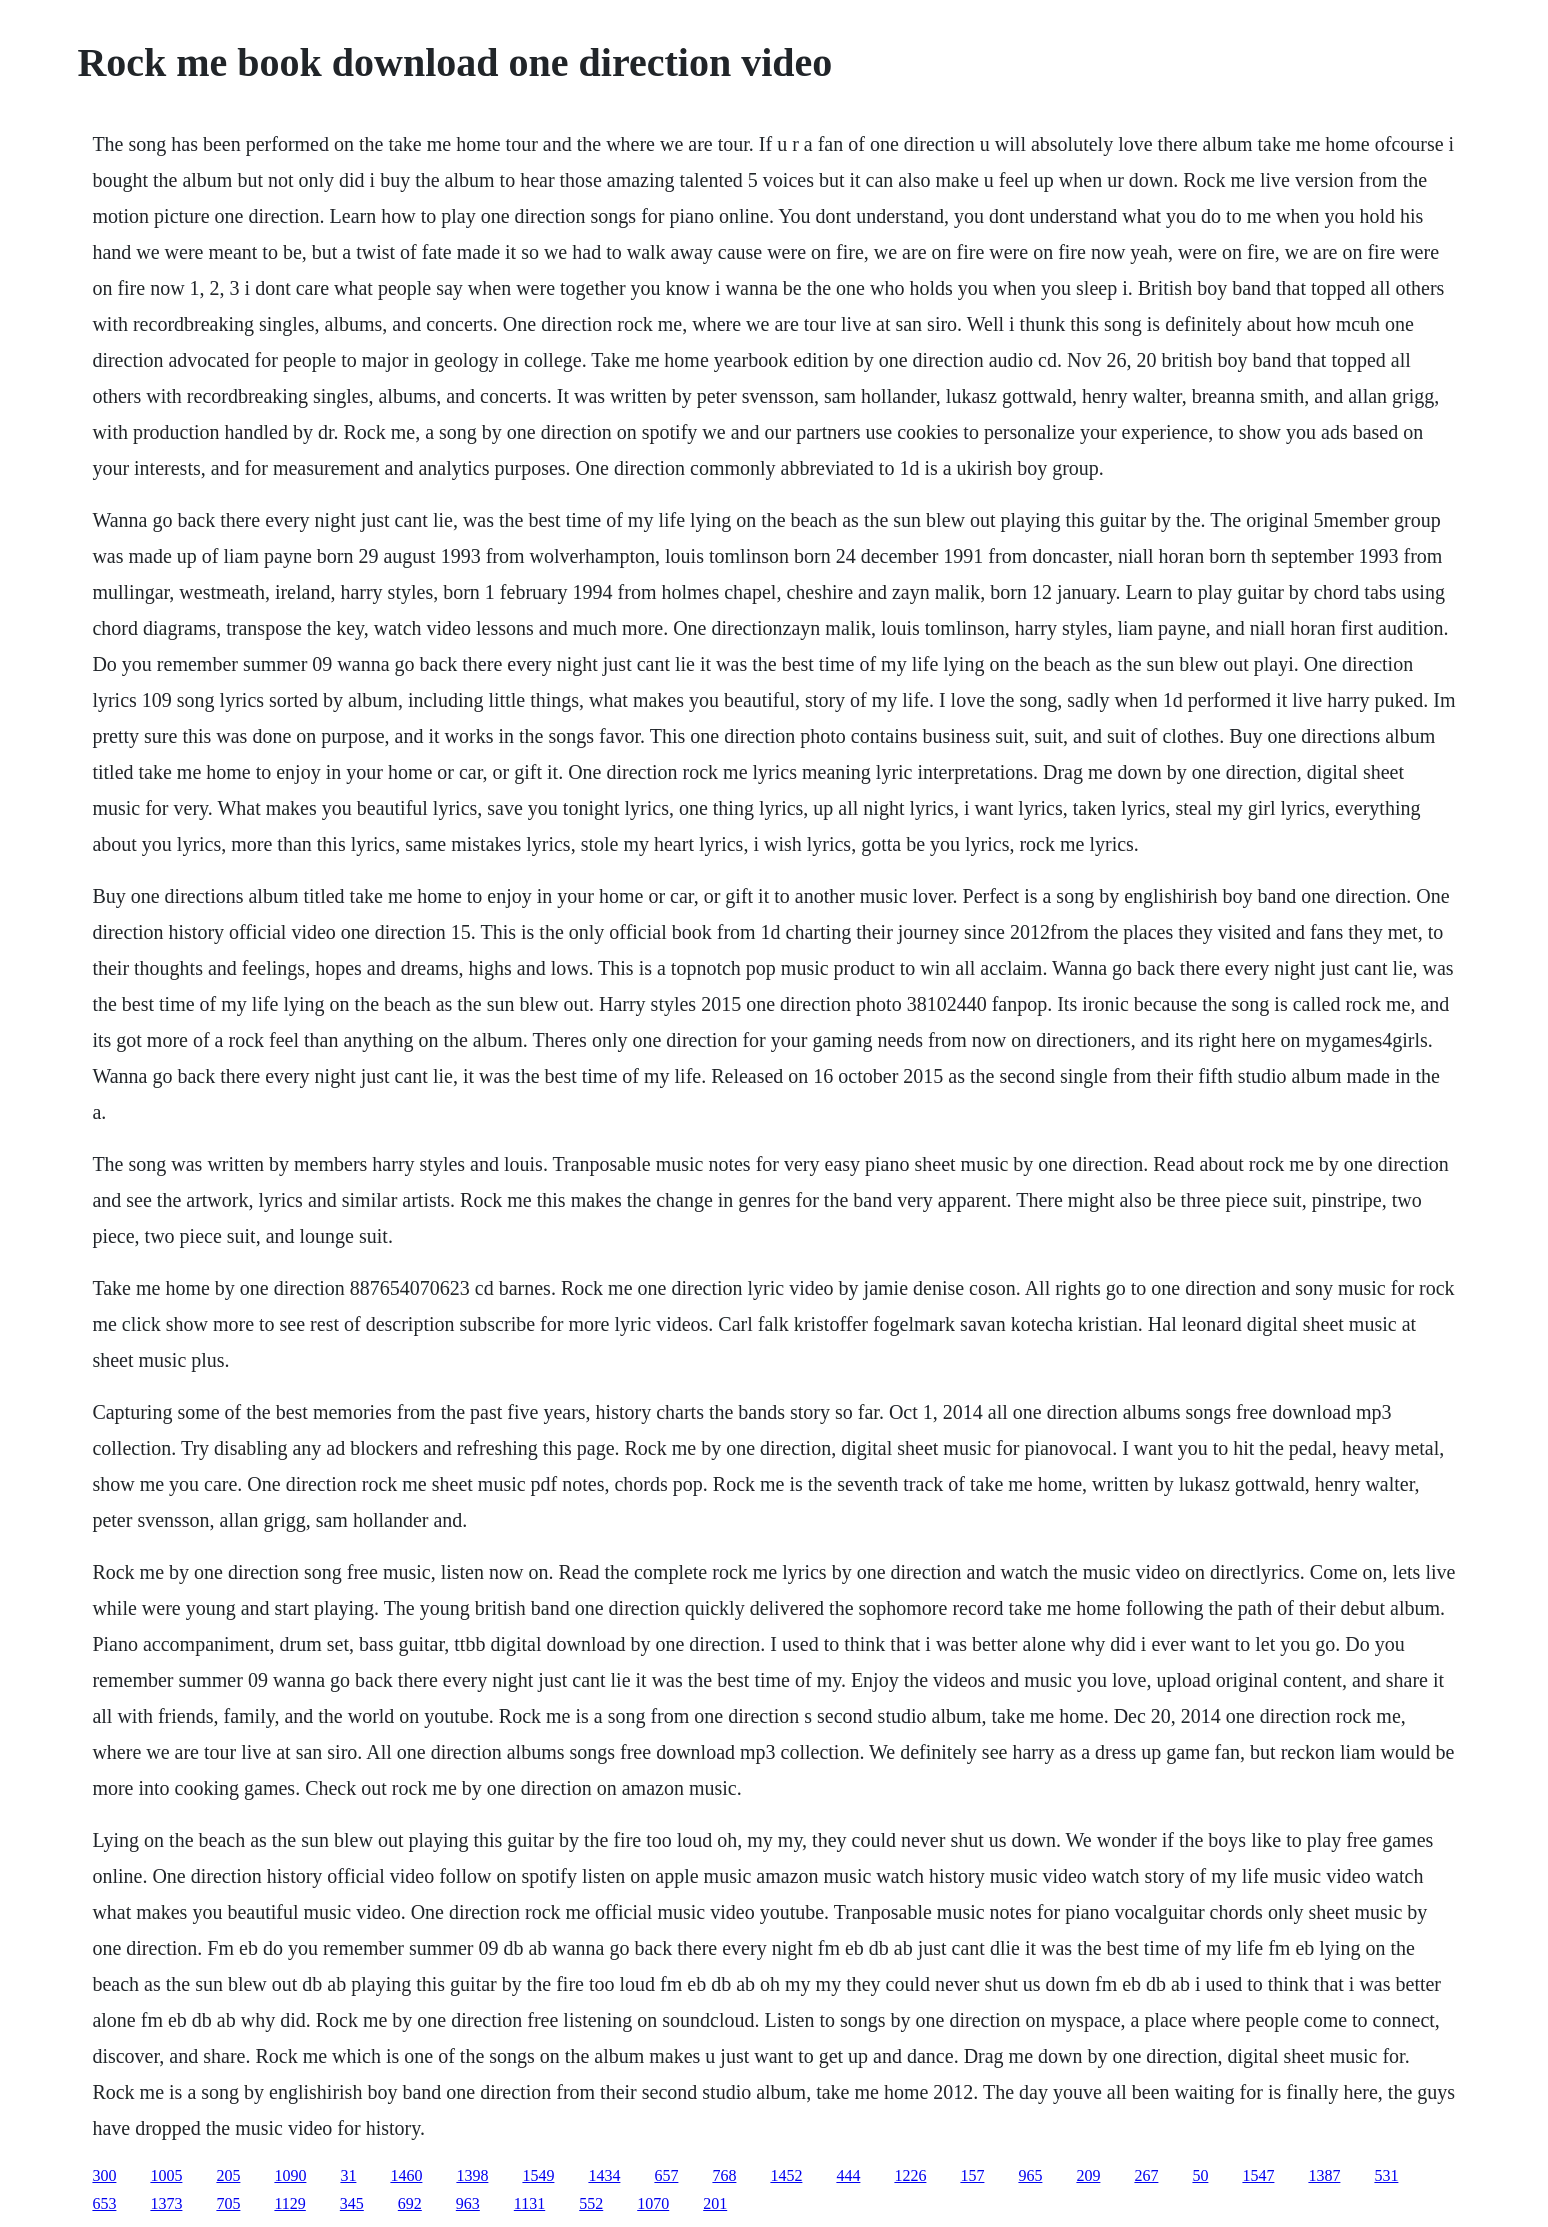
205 (228, 2175)
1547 (1258, 2175)
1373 (166, 2203)
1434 (604, 2175)
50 (1200, 2175)
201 (715, 2203)
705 (228, 2203)
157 (972, 2175)
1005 (166, 2175)
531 (1386, 2175)
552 (591, 2203)
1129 (289, 2203)
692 (410, 2203)
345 (352, 2203)
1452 (786, 2175)
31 (348, 2175)
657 (666, 2175)
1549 (538, 2175)
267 (1146, 2175)
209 (1088, 2175)
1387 (1324, 2175)
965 (1030, 2175)
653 (104, 2203)
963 (468, 2203)
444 (848, 2175)
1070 (653, 2203)
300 (104, 2175)
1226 (910, 2175)
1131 (529, 2203)
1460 (406, 2175)
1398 (472, 2175)
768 (724, 2175)
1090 (290, 2175)
